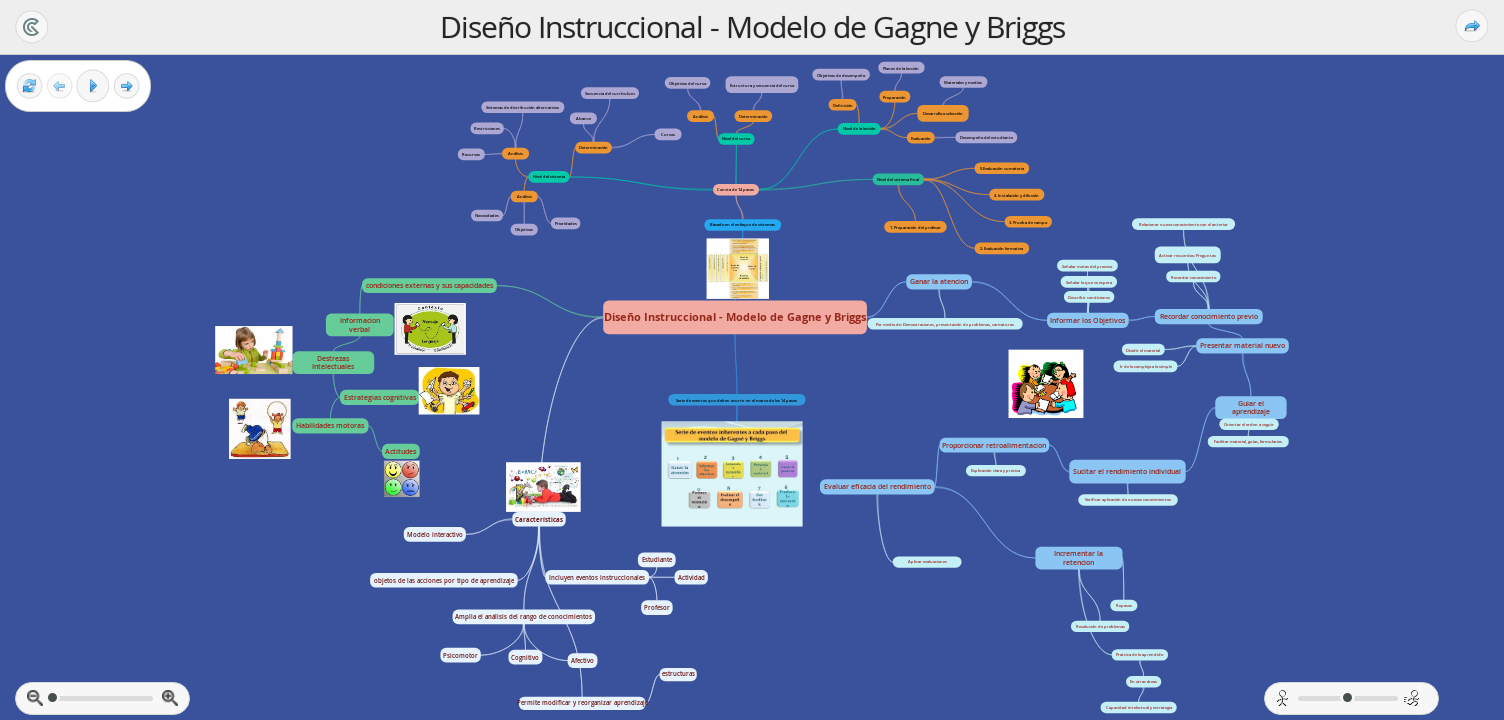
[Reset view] (29, 86)
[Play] (93, 86)
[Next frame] (126, 86)
